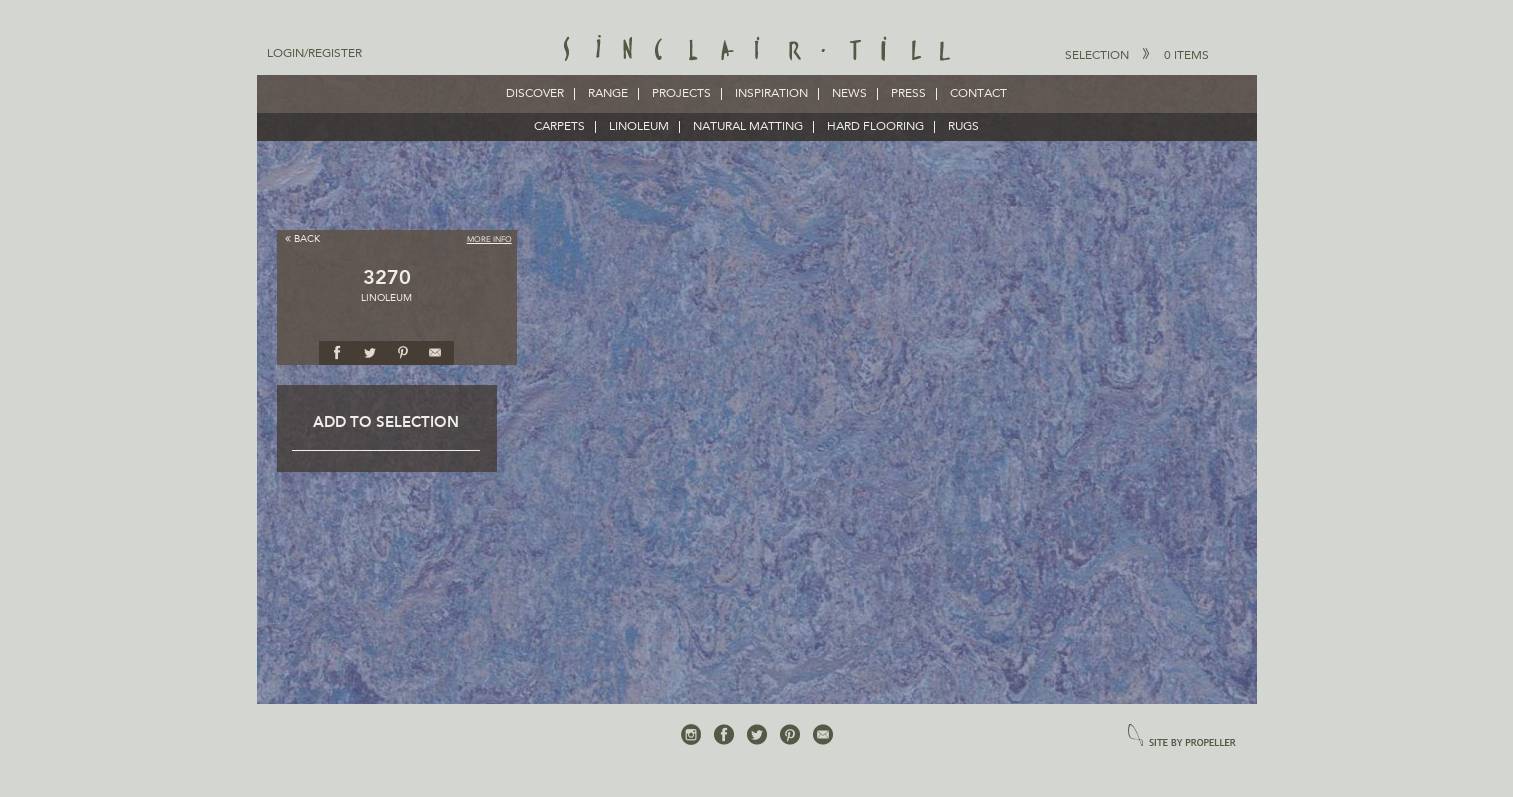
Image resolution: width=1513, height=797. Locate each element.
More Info (489, 240)
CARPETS (559, 127)
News (849, 94)
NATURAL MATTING (748, 127)
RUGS (963, 127)
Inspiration (771, 94)
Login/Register (314, 54)
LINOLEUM (639, 127)
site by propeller (1182, 736)
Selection (1137, 55)
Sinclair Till (756, 50)
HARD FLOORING (875, 127)
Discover (535, 94)
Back (302, 238)
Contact (978, 94)
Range (608, 94)
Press (908, 94)
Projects (681, 94)
